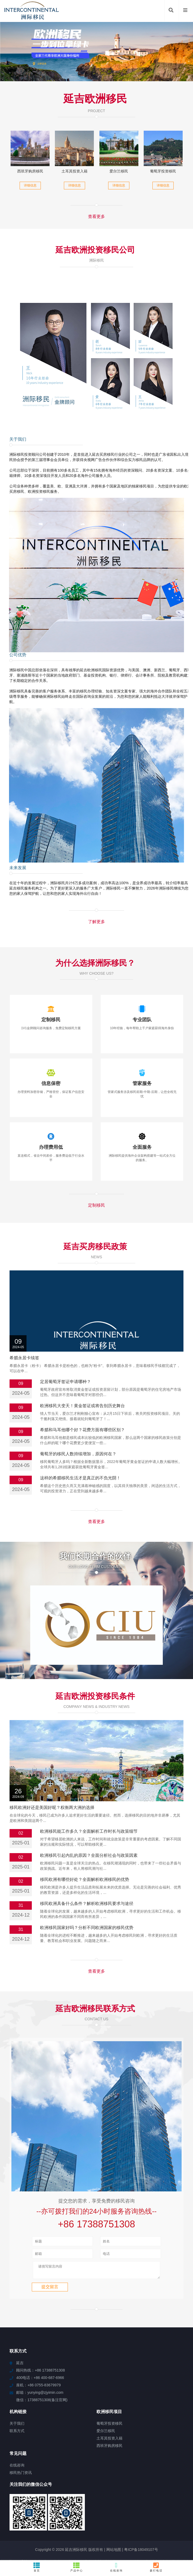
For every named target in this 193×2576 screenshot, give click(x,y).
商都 (155, 2517)
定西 (164, 2522)
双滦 (82, 2531)
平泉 (58, 2531)
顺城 (116, 2522)
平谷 (159, 2536)
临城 (91, 2536)
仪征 (6, 2522)
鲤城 (135, 2517)
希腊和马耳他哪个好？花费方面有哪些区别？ (82, 1430)
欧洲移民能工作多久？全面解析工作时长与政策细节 (89, 1784)
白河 (56, 2522)
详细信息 (30, 185)
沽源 (125, 2536)
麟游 (7, 2531)
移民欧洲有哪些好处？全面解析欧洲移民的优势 (84, 1832)
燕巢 (115, 2536)
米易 (106, 2522)
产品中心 (76, 2567)
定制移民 (96, 1205)
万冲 (102, 2531)
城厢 (85, 2526)
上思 (51, 2536)
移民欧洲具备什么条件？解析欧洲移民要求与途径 (86, 1856)
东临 (165, 2526)
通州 (55, 2526)
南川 (97, 2517)
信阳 (4, 2526)
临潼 (152, 2531)
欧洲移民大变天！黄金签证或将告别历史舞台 (82, 1405)
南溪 (61, 2536)
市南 (34, 2526)
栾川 (154, 2522)
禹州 (23, 2517)
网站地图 (113, 2505)
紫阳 (142, 2541)
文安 (57, 2517)
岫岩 (28, 2531)
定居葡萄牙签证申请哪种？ (65, 1381)
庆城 (48, 2531)
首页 (36, 2567)
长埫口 (137, 2536)
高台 (81, 2536)
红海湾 (142, 2522)
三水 (67, 2517)
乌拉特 (103, 2536)
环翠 (36, 2522)
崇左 (92, 2531)
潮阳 (38, 2541)
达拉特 (109, 2517)
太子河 (70, 2531)
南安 (175, 2526)
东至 (45, 2526)
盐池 (175, 2517)
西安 (145, 2517)
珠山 (182, 2531)
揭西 (186, 2526)
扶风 (7, 2536)
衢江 (17, 2536)
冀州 (26, 2522)
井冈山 (128, 2522)
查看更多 (96, 216)
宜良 (183, 2536)
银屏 (155, 2526)
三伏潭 (123, 2517)
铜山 (24, 2526)
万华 (105, 2526)
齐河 (47, 2517)
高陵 (96, 2522)
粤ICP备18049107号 (141, 2505)
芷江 (149, 2536)
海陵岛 (29, 2536)
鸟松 (125, 2526)
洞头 (65, 2526)
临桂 (145, 2526)
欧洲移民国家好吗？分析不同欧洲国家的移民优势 (86, 1880)
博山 (152, 2541)
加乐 (135, 2526)
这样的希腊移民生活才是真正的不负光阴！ (80, 1478)
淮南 (185, 2517)
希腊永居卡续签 (24, 1358)
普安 (115, 2526)
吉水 (86, 2522)
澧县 (87, 2517)
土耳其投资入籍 (74, 171)
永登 (132, 2531)
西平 (92, 2541)
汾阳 (41, 2536)
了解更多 (96, 921)
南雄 (77, 2517)
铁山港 (35, 2517)
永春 (66, 2522)
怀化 (184, 2522)
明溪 (16, 2522)
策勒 (48, 2541)
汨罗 (46, 2522)
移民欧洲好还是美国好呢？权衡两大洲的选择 (52, 1760)
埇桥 (72, 2541)
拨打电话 (156, 2567)
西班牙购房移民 (30, 171)
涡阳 (82, 2541)
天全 (38, 2531)
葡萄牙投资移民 (163, 171)
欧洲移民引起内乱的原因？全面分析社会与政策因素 (89, 1808)
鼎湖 (112, 2531)
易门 (122, 2541)
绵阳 (95, 2526)
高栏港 (171, 2536)
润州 (75, 2526)
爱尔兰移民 (118, 171)
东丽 (112, 2541)
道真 (142, 2531)
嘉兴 (165, 2517)
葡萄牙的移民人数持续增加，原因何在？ (78, 1454)
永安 (71, 2536)
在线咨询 (116, 2567)
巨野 (76, 2522)
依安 (132, 2541)
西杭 (162, 2531)
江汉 (17, 2531)
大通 (14, 2526)
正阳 (172, 2531)
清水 (102, 2541)
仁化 (174, 2522)
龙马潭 (59, 2541)
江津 (122, 2531)
